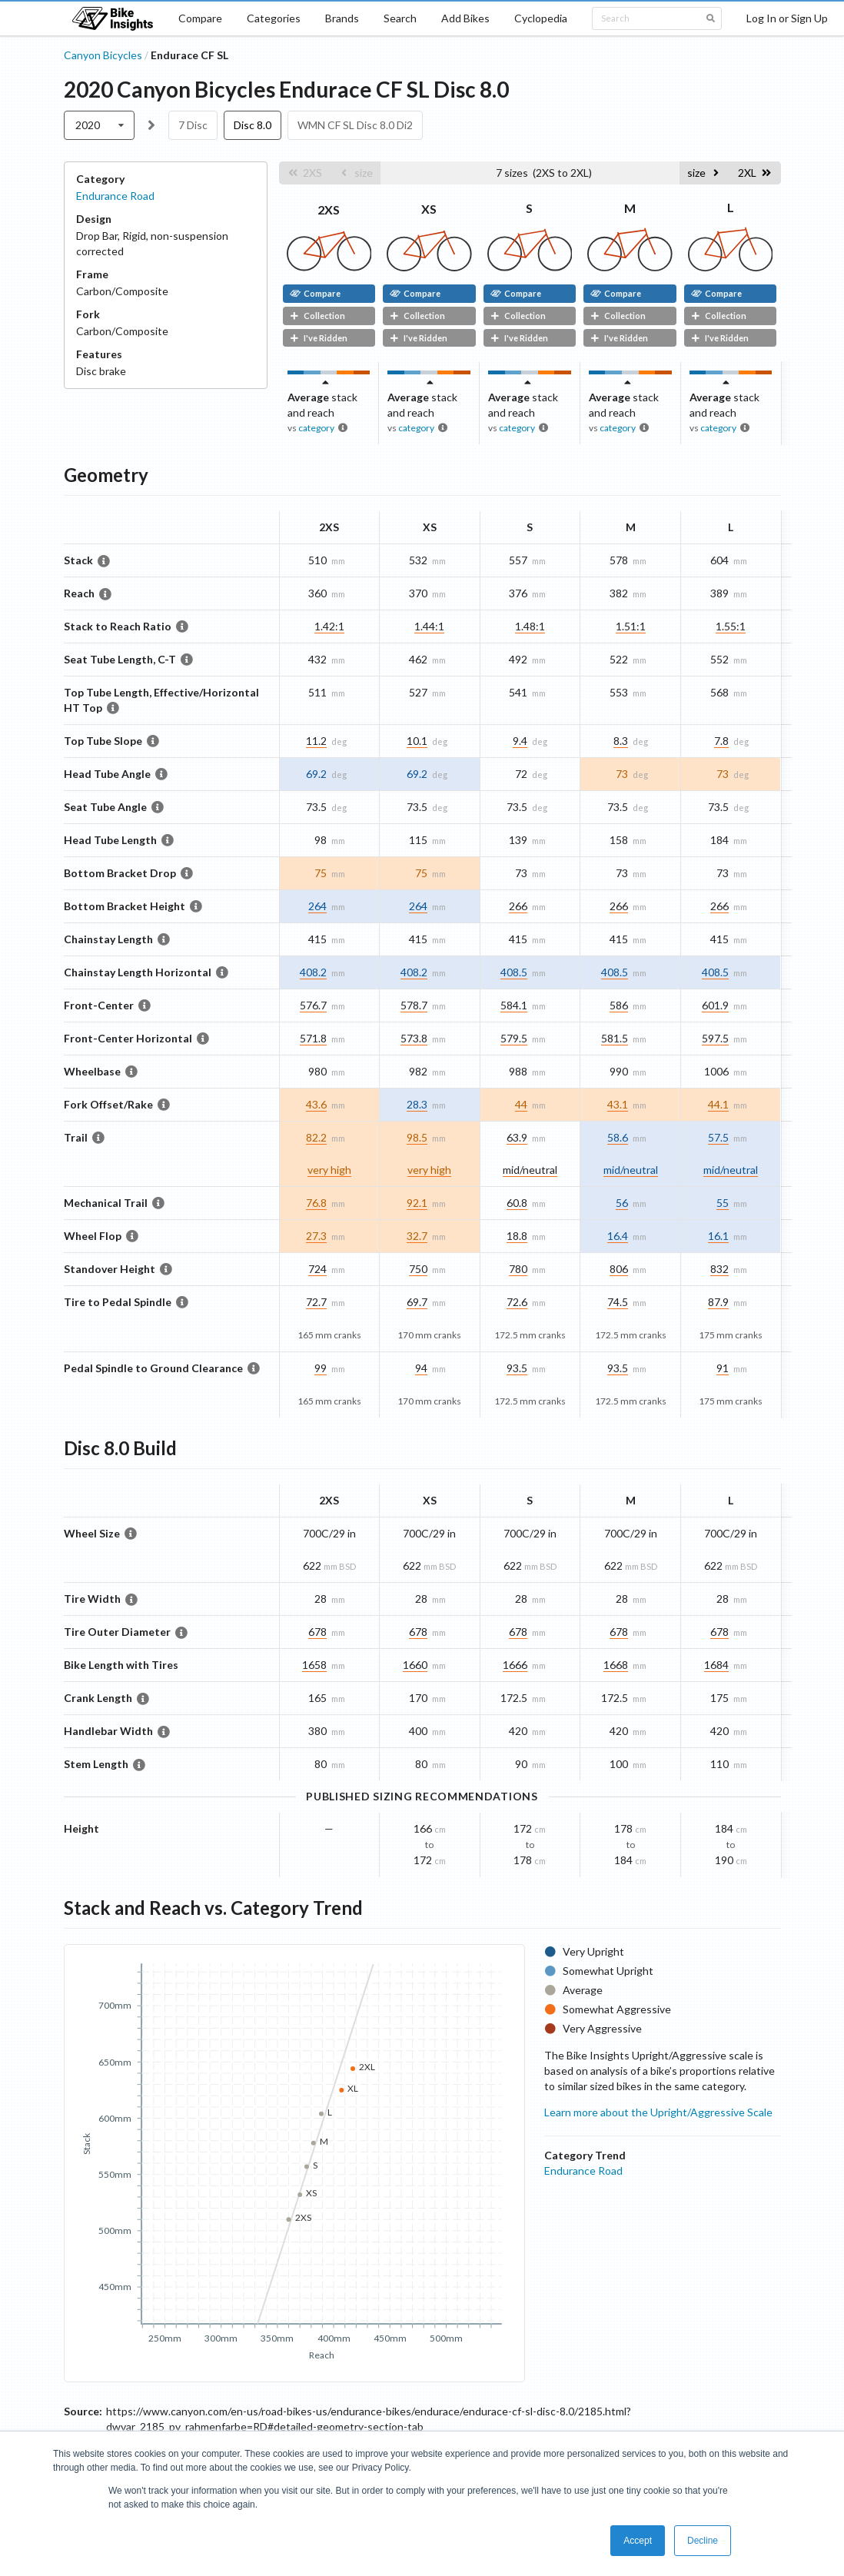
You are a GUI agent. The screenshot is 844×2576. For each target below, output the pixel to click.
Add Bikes (465, 18)
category (316, 428)
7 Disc (193, 124)
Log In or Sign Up (787, 18)
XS (429, 208)
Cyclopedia (540, 18)
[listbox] (99, 125)
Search (400, 18)
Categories (274, 18)
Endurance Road (115, 195)
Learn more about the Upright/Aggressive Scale (658, 2112)
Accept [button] (637, 2540)
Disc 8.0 (252, 124)
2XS (328, 209)
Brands (342, 18)
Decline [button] (702, 2540)
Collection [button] (317, 316)
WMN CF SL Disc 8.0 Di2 (355, 124)
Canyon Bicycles (103, 54)
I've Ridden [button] (318, 338)
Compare (200, 18)
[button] (305, 172)
